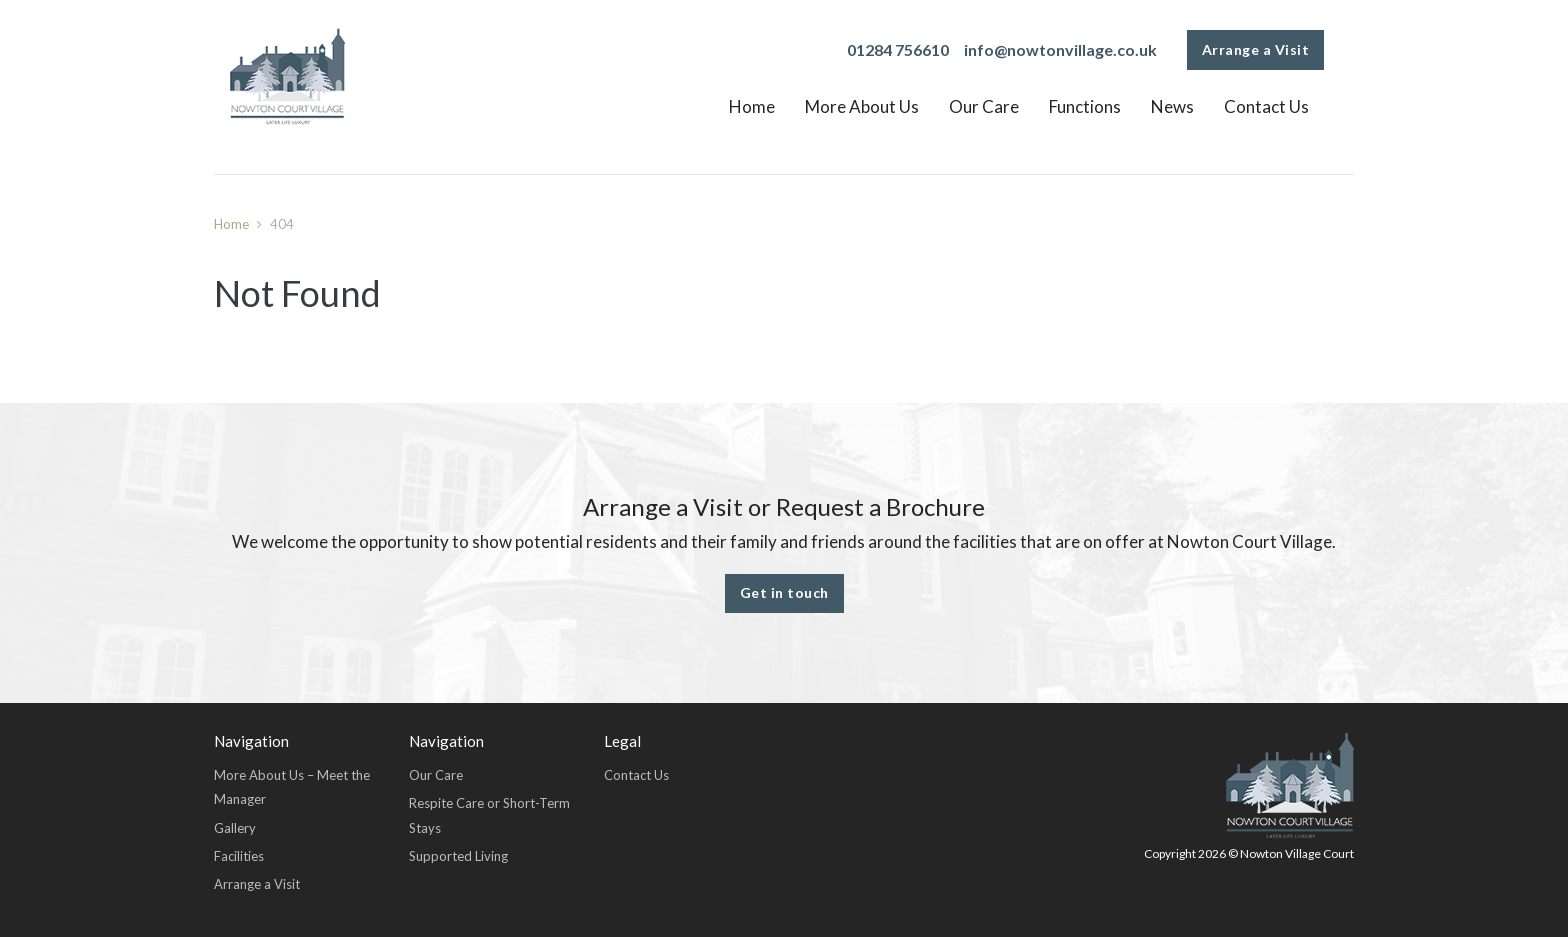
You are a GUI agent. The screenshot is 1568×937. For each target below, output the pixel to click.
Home (752, 106)
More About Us (862, 106)
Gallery (235, 828)
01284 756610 (898, 49)
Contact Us (1266, 106)
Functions (1085, 106)
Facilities (239, 856)
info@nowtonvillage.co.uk (1060, 49)
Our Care (984, 106)
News (1172, 106)
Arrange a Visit (1256, 49)
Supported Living (458, 856)
